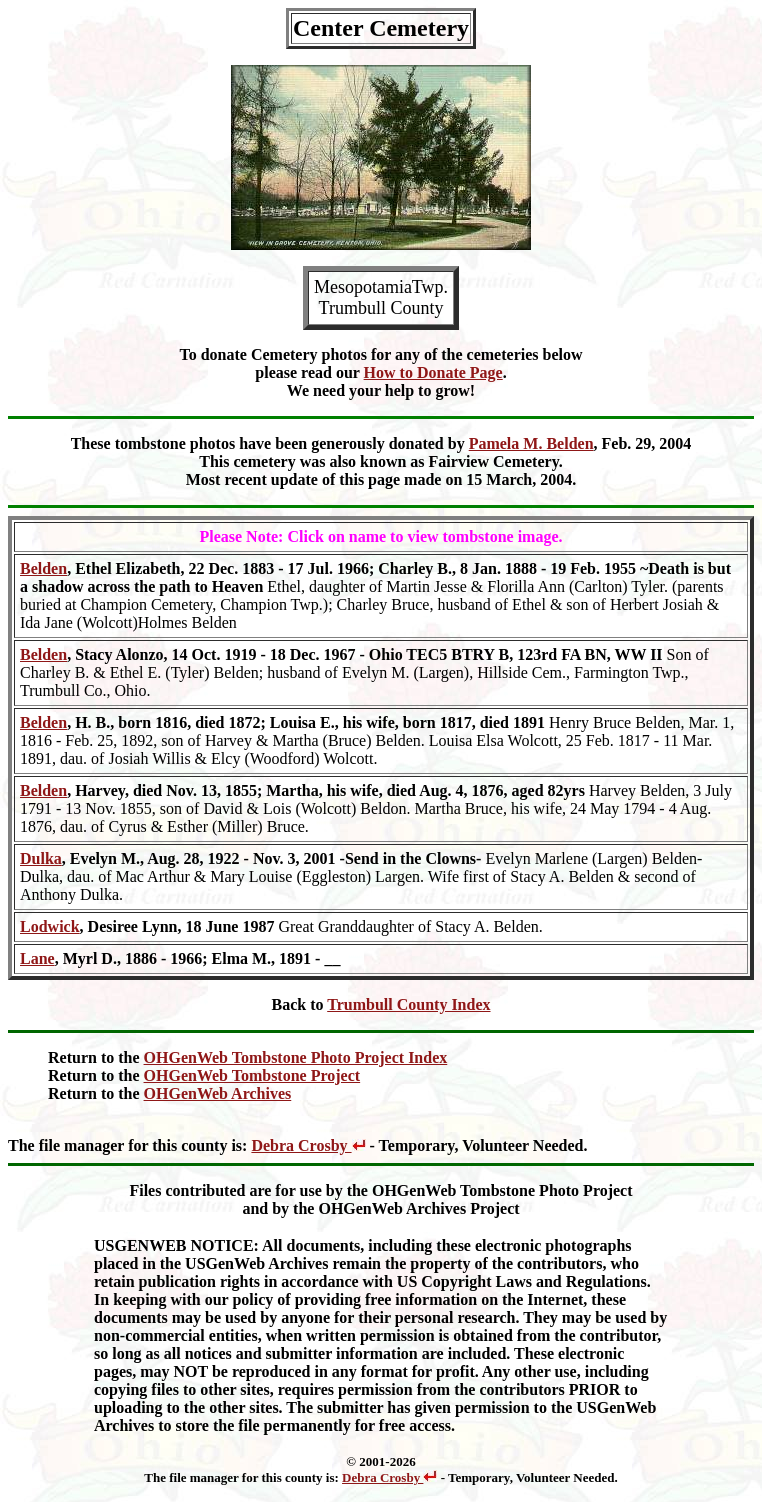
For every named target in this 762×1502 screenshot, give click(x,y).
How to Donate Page (433, 372)
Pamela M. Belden (531, 443)
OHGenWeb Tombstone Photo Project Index (296, 1057)
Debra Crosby (308, 1145)
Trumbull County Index (408, 1004)
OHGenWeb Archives (218, 1093)
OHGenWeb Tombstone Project (252, 1075)
